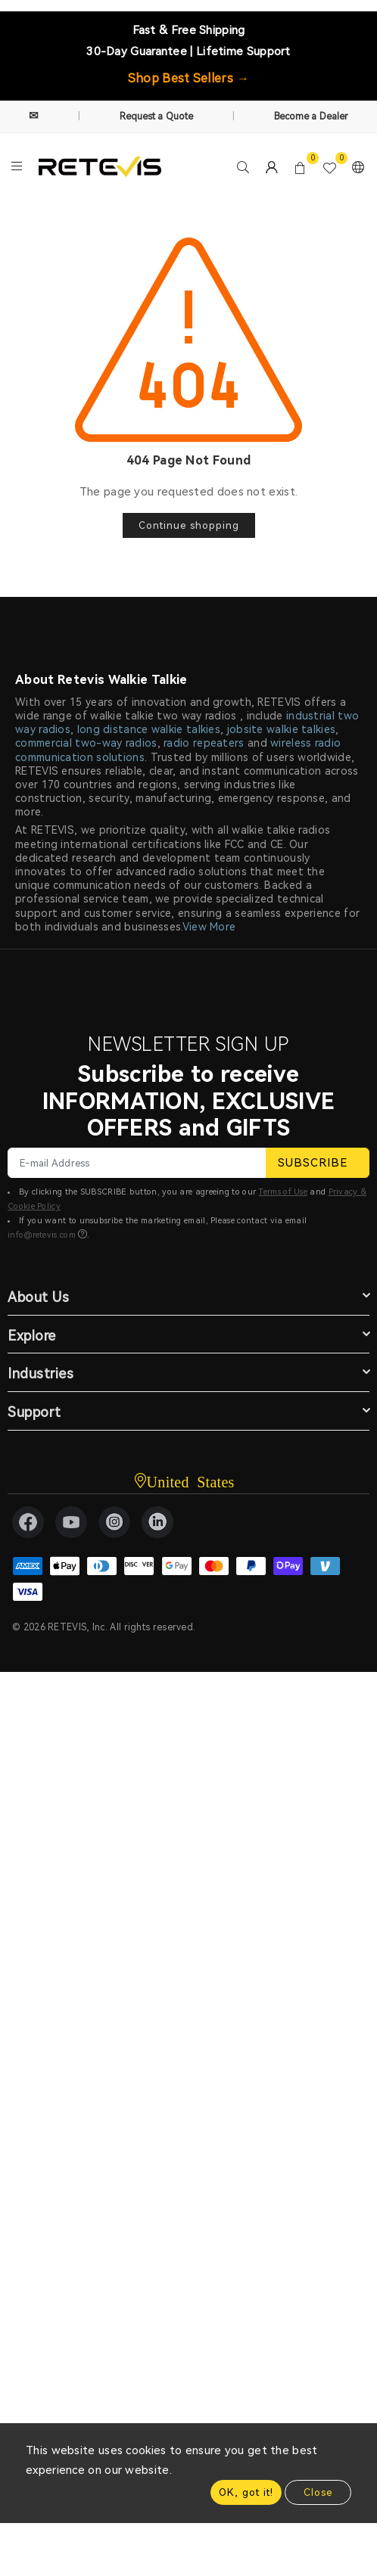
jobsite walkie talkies (281, 729)
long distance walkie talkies (148, 729)
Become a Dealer (311, 116)
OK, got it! (246, 2492)
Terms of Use (282, 1192)
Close (318, 2492)
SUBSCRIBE (317, 1163)
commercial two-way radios (86, 743)
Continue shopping (189, 525)
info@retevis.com (42, 1235)
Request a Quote (157, 116)
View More (209, 927)
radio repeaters (204, 743)
